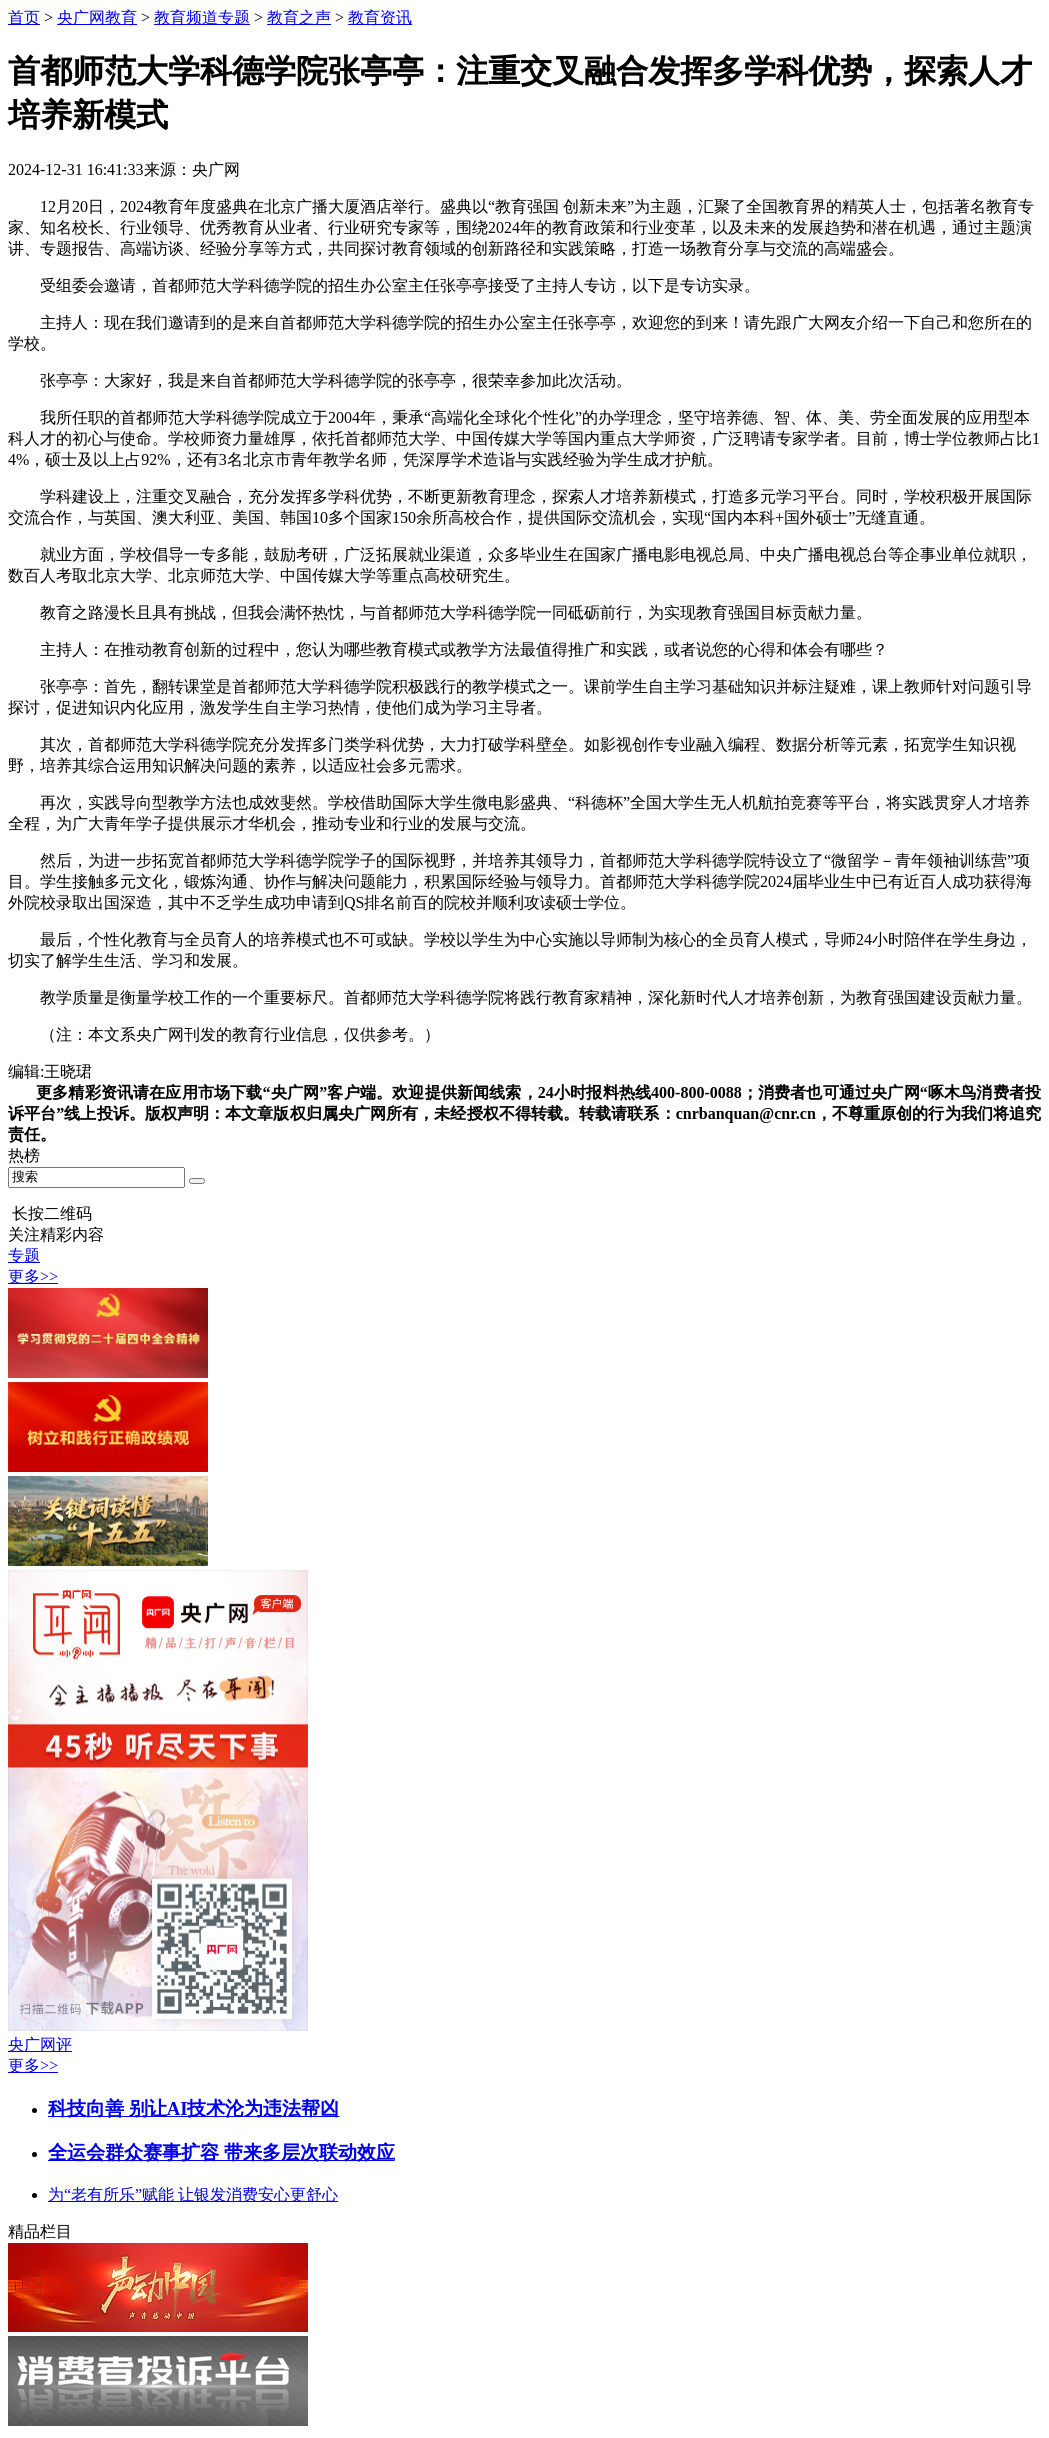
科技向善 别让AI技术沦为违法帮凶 (193, 2108)
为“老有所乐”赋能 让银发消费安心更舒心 (193, 2194)
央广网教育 (97, 17)
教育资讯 (380, 17)
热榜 (24, 1155)
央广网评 (40, 2044)
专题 (24, 1255)
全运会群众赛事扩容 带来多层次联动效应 (221, 2152)
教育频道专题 (202, 17)
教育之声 (299, 17)
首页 (24, 17)
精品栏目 (40, 2231)
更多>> (33, 1276)
